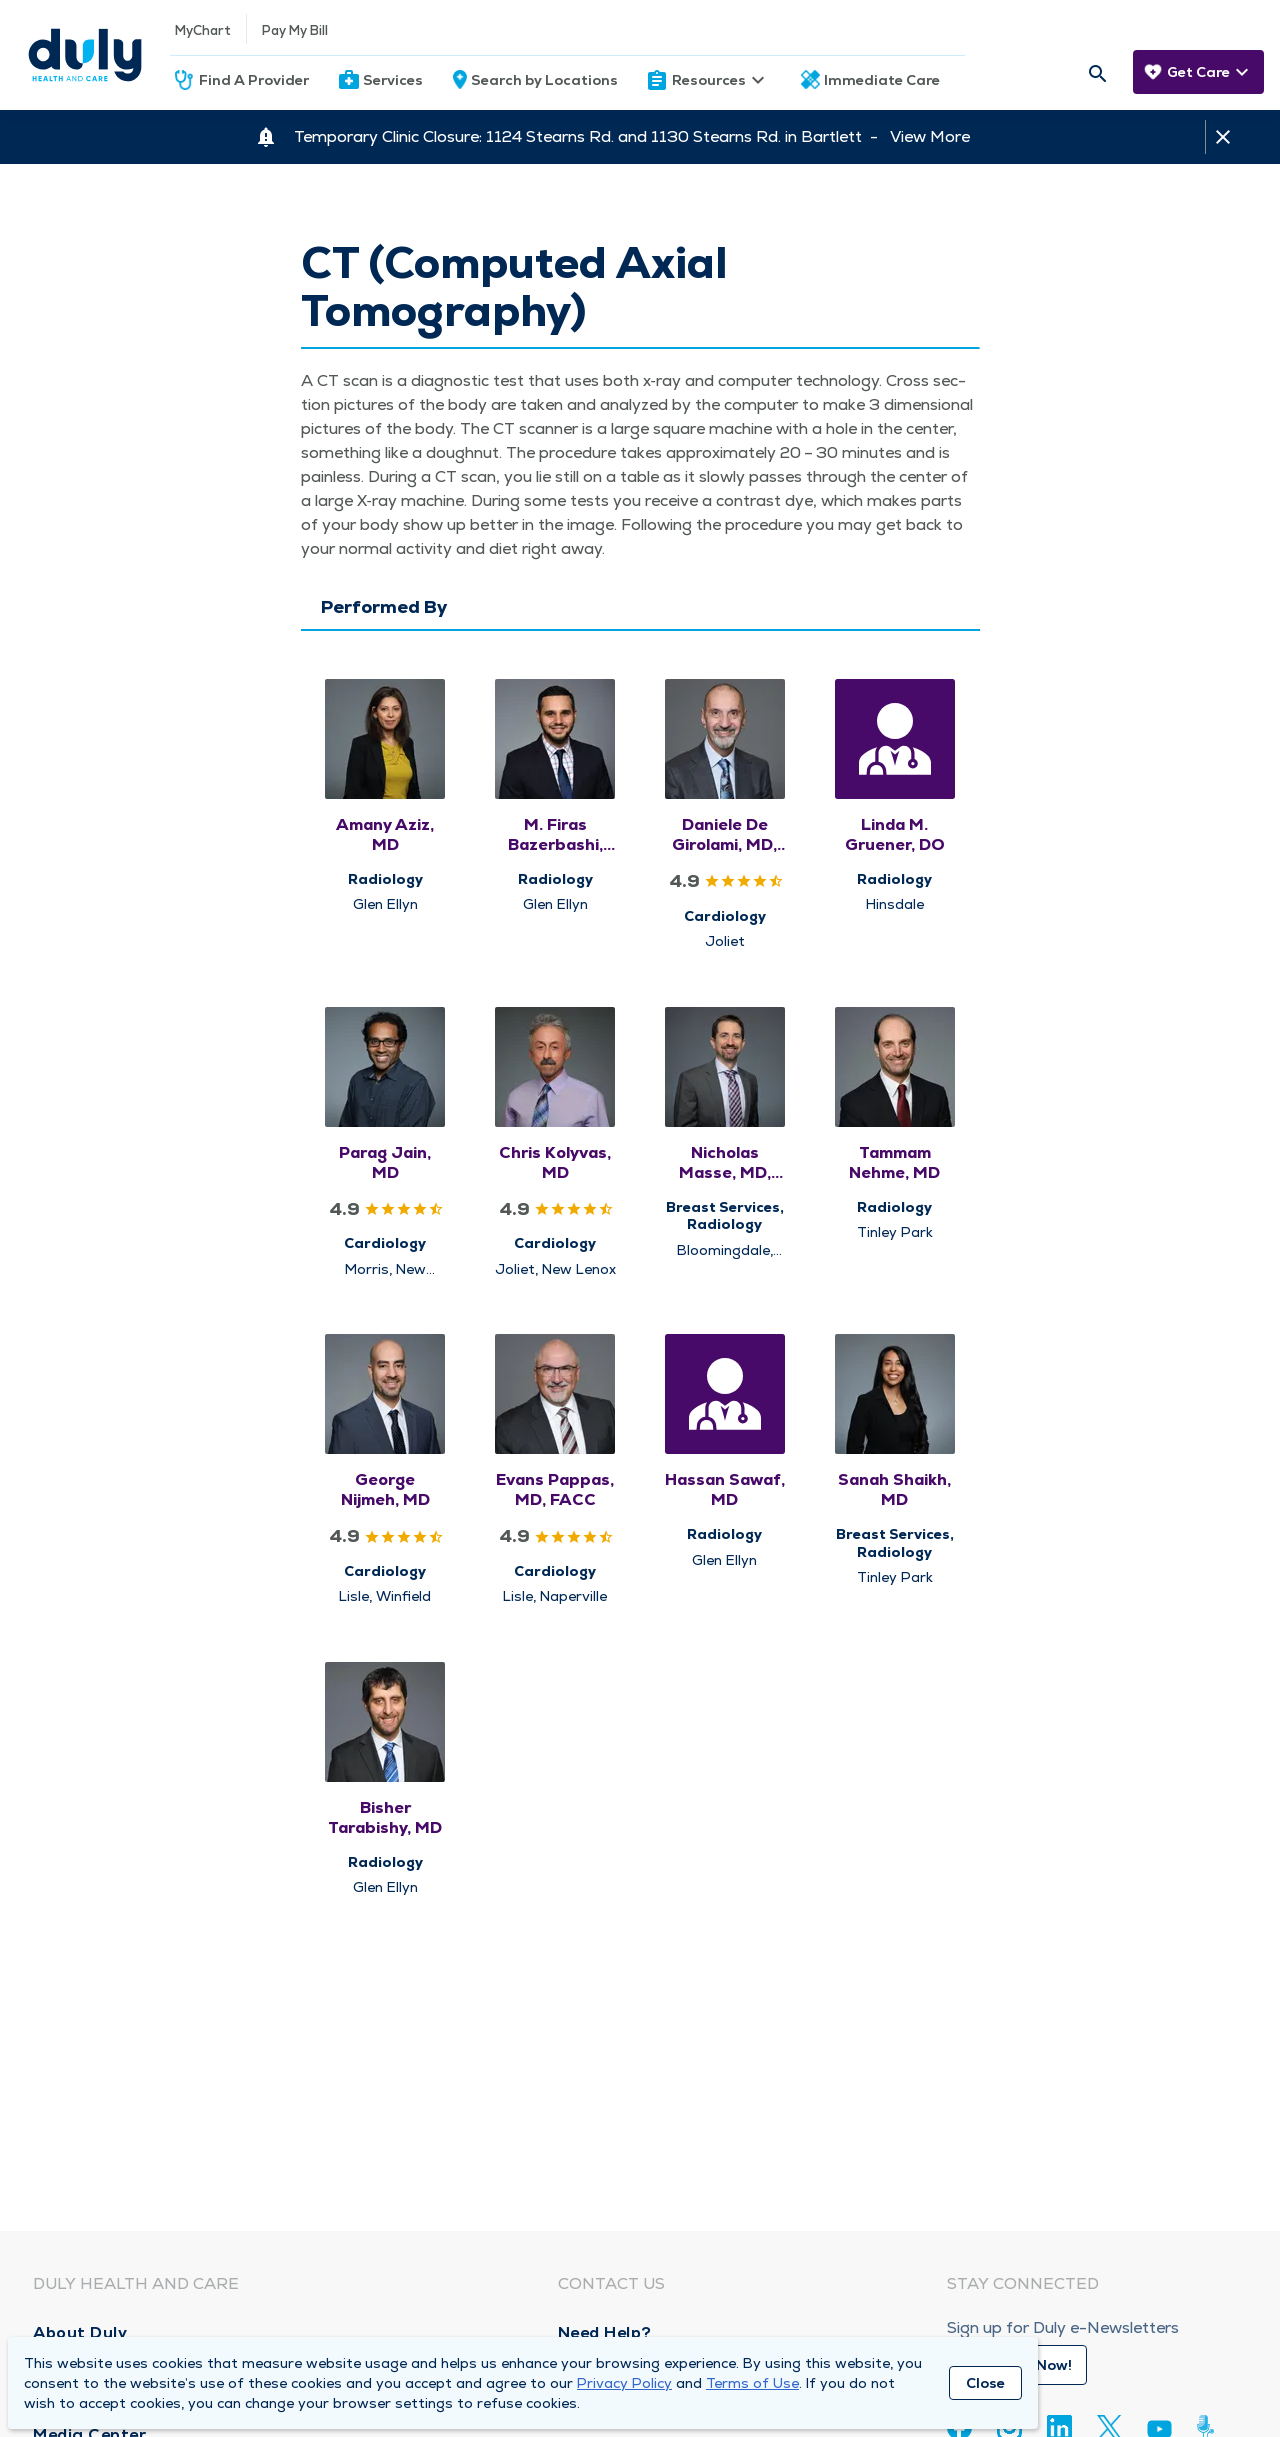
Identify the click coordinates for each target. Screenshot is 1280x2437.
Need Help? (605, 2332)
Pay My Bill (295, 30)
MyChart (203, 30)
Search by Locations (544, 80)
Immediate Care (882, 80)
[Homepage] (85, 55)
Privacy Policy (624, 2383)
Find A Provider (254, 80)
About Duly (80, 2332)
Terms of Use (752, 2383)
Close (985, 2383)
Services (393, 80)
